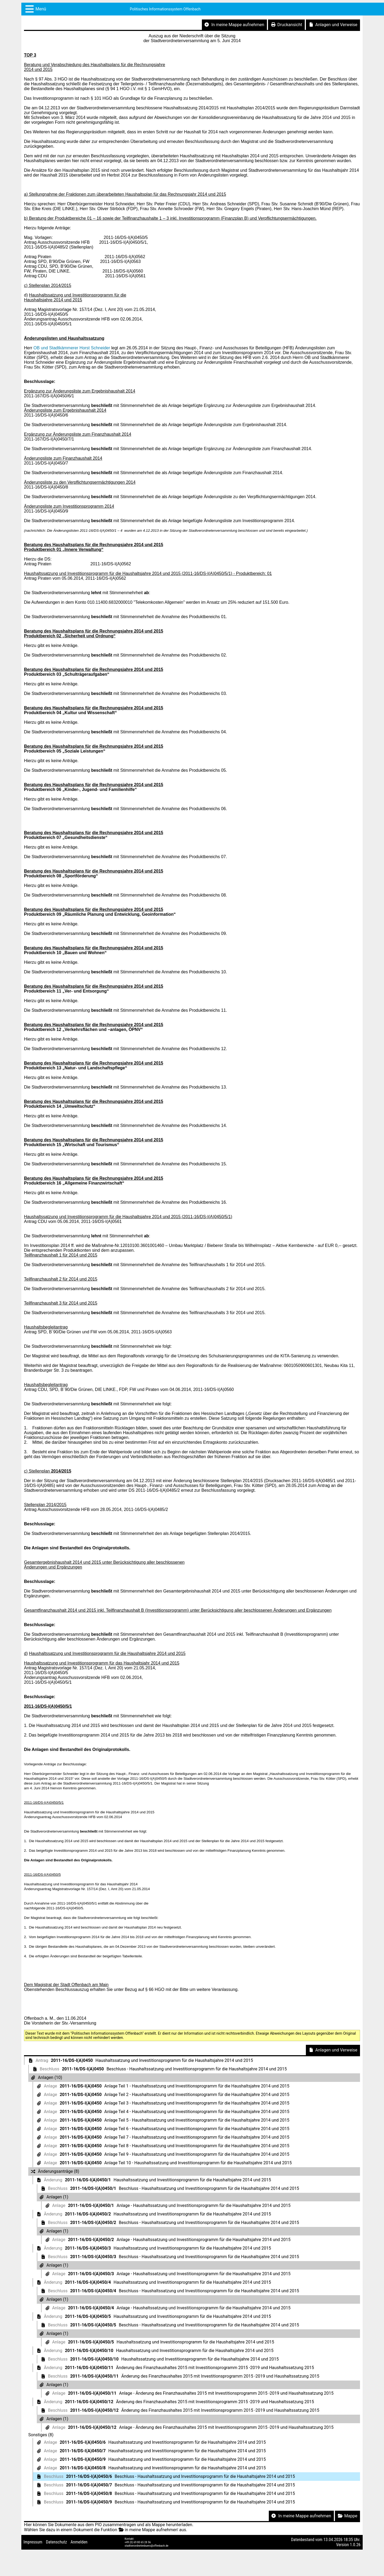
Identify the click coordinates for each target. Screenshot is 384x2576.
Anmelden (79, 2542)
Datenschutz (56, 2542)
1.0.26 (355, 2544)
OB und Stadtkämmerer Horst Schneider (72, 348)
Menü (40, 8)
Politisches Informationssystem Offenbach (165, 9)
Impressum (32, 2542)
